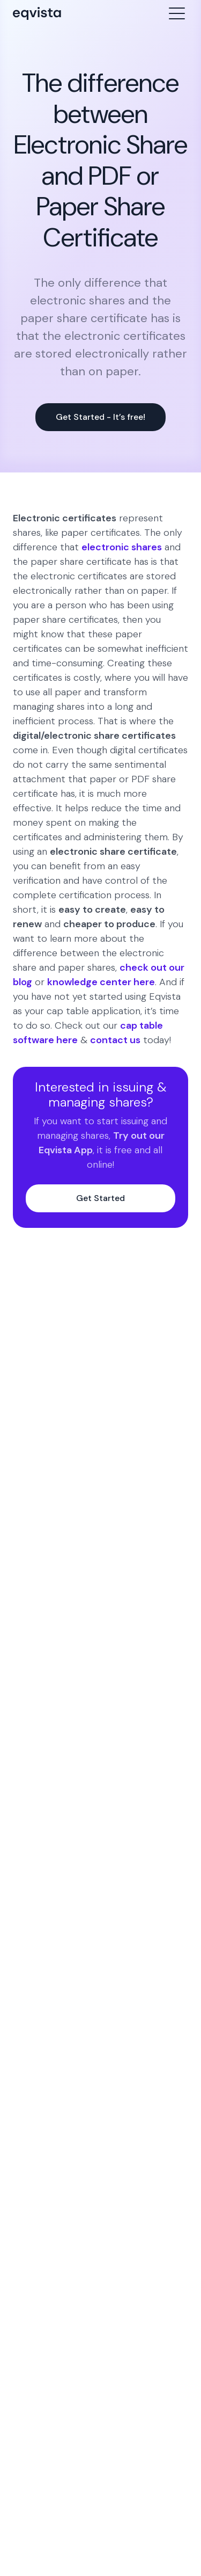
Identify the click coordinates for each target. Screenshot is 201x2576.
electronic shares (121, 547)
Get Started (100, 1198)
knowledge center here (101, 982)
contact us (115, 1040)
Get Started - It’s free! (100, 417)
